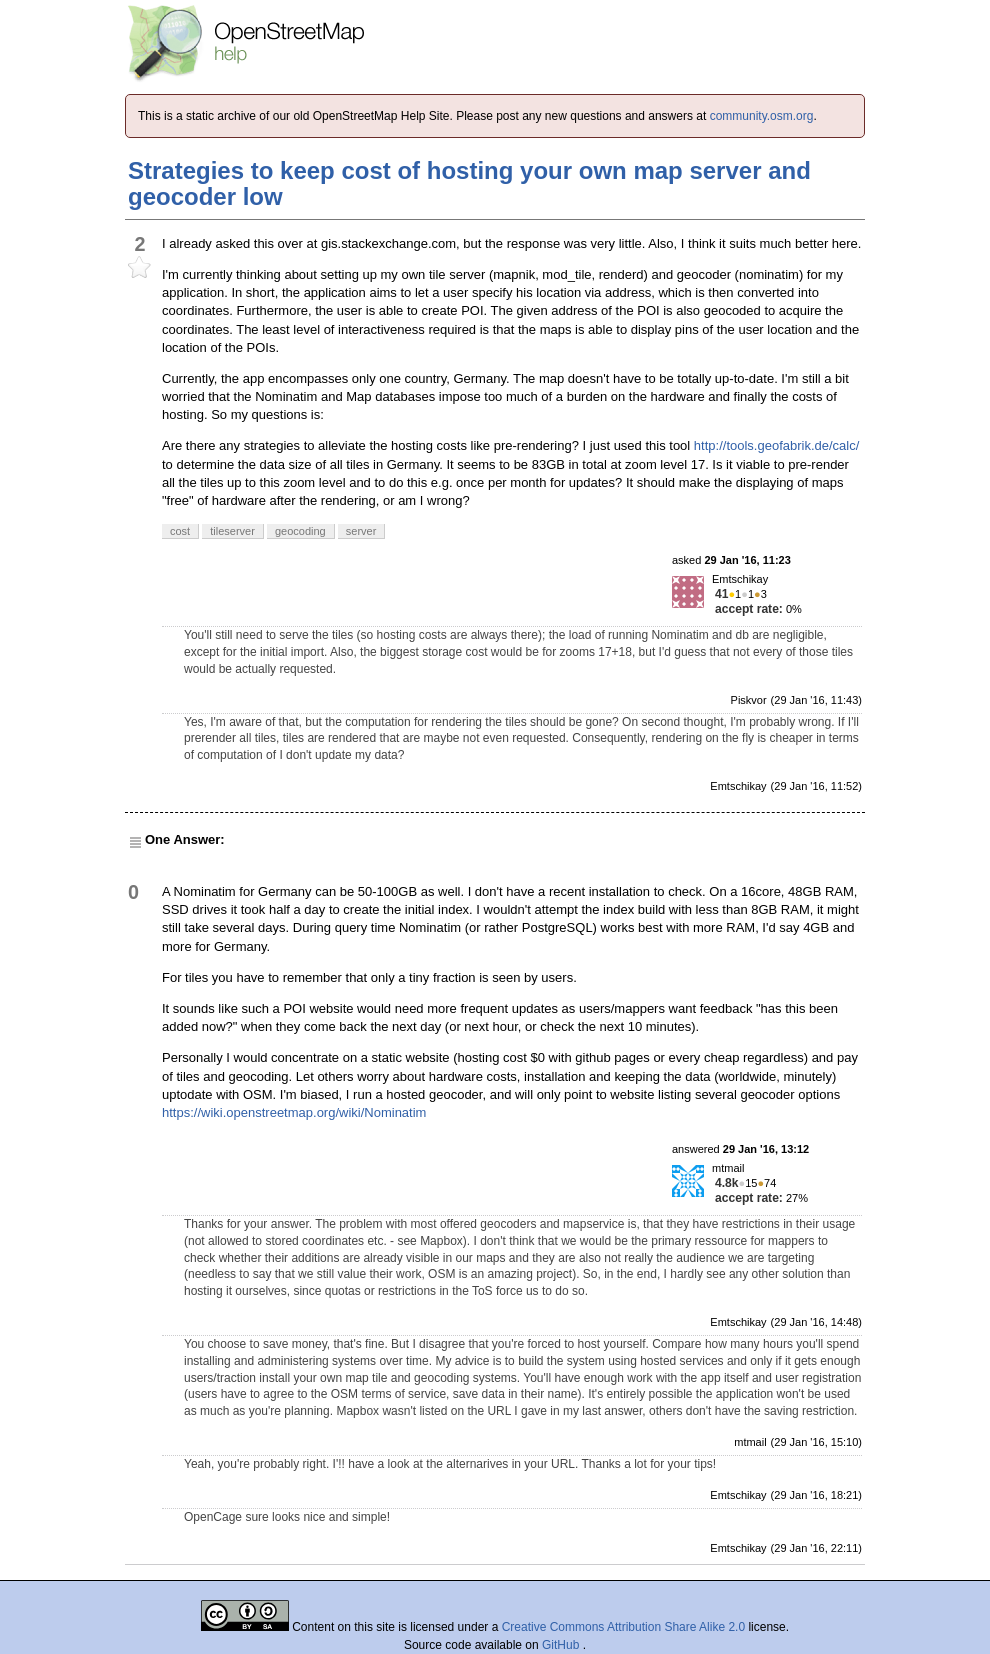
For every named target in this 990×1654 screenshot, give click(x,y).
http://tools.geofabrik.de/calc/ (776, 445)
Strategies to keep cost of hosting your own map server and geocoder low (469, 183)
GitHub (562, 1645)
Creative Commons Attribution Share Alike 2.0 (623, 1627)
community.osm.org (762, 116)
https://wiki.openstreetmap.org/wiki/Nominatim (294, 1112)
